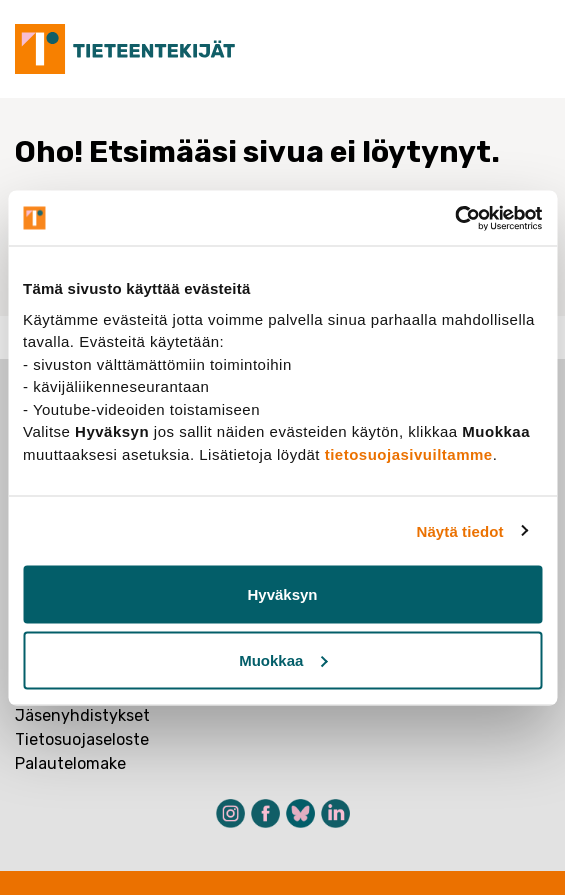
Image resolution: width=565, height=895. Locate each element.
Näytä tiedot (460, 530)
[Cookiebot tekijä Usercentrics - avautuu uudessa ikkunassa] (454, 218)
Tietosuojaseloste (82, 739)
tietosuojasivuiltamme (409, 453)
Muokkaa (283, 659)
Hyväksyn (282, 594)
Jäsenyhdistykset (82, 715)
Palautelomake (70, 763)
